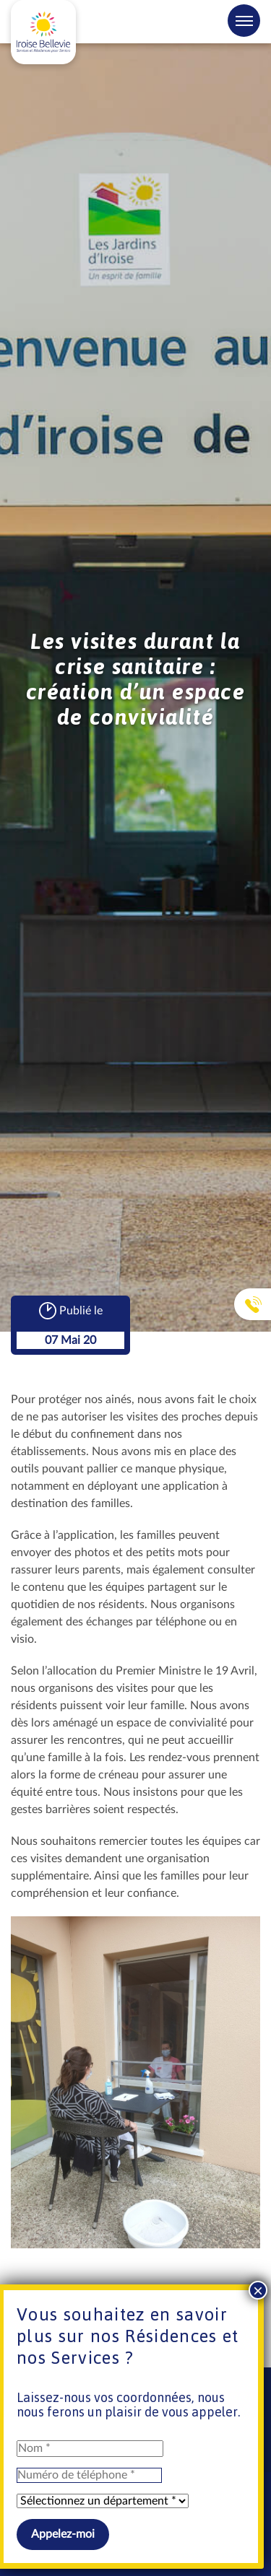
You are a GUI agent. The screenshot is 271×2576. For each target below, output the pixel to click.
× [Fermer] (258, 2290)
